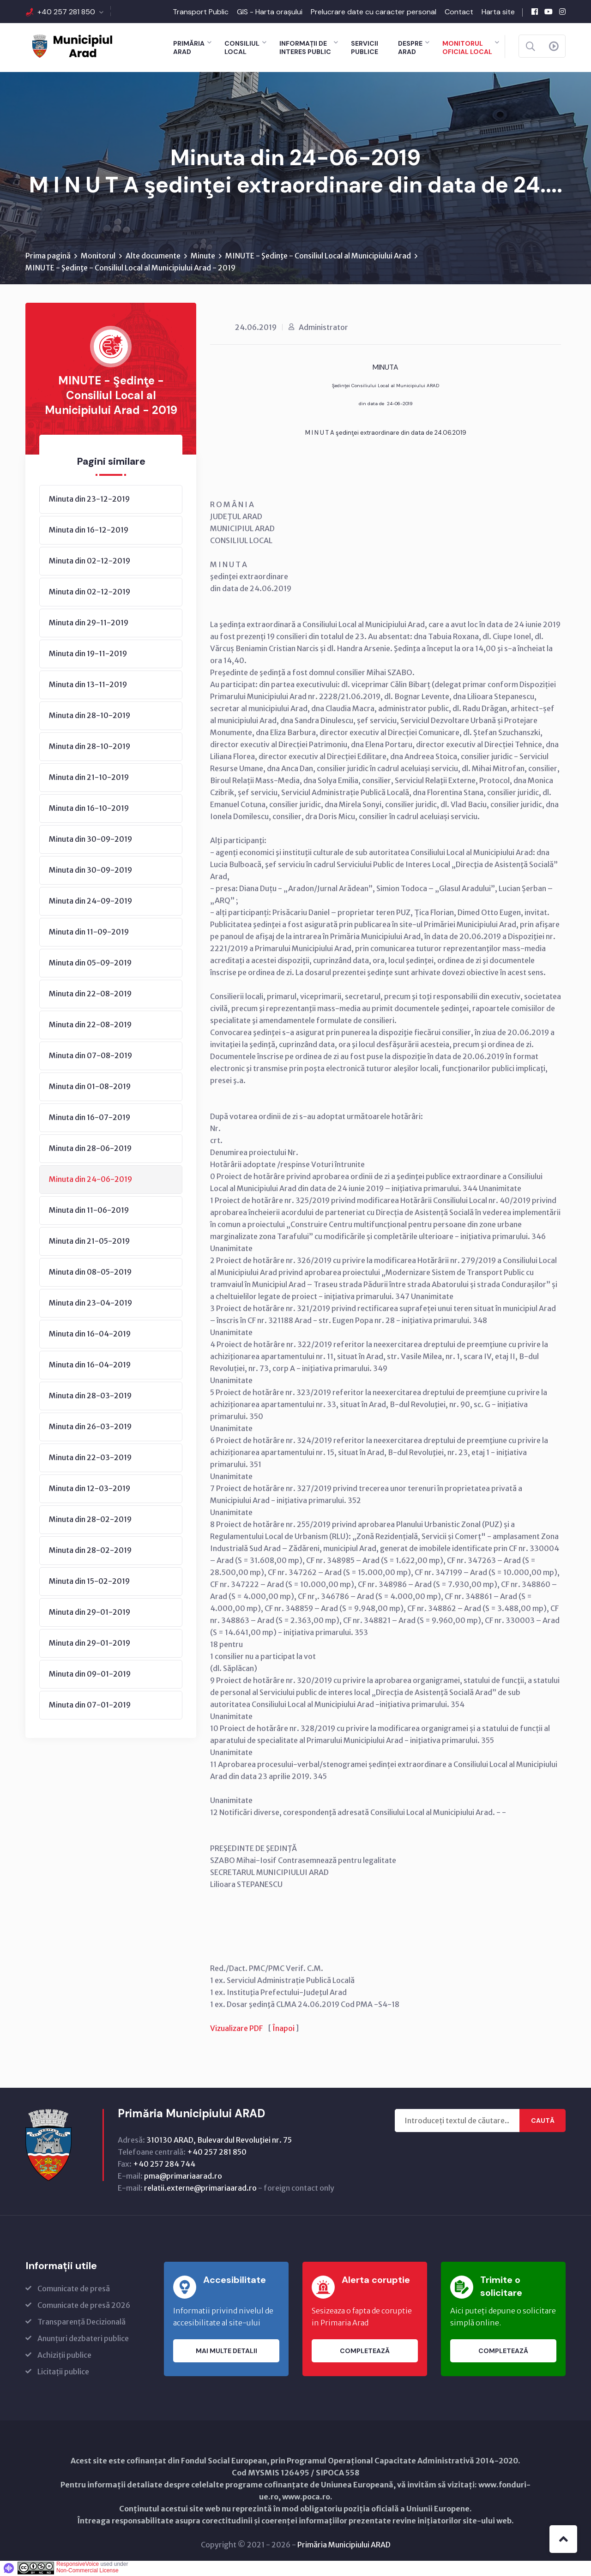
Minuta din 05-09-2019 (90, 963)
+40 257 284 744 (164, 2164)
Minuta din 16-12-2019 (88, 530)
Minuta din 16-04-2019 (90, 1334)
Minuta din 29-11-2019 (88, 623)
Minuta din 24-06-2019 (90, 1179)
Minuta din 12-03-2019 (89, 1488)
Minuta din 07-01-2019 (90, 1705)
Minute (203, 256)
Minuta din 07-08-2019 (90, 1055)
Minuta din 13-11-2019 (88, 684)
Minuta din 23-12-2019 (89, 499)
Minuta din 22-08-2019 (90, 994)
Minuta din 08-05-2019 (90, 1272)
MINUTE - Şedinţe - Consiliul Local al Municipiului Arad (318, 256)
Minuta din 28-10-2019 (89, 715)
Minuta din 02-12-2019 (89, 561)
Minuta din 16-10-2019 (89, 808)
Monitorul (98, 256)
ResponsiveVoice (77, 2565)
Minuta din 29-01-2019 (89, 1612)
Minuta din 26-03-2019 (90, 1427)
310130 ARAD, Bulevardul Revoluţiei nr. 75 (219, 2140)
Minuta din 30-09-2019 (90, 839)
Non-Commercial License (87, 2571)
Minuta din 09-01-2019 (90, 1674)
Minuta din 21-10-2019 (89, 777)
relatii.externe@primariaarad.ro (200, 2188)
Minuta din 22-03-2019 (90, 1457)
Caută (543, 2121)
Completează (365, 2351)
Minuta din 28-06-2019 (90, 1148)
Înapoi (283, 2029)
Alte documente (153, 256)
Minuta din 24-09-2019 (90, 901)
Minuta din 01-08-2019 (90, 1086)
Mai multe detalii (226, 2351)
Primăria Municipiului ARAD (344, 2545)
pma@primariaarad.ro (183, 2176)
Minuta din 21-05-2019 (89, 1241)
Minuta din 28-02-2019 (90, 1519)
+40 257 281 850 (66, 12)
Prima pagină (48, 256)
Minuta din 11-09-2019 (89, 932)
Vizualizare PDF (236, 2029)
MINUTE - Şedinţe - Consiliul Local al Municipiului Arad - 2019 (130, 268)
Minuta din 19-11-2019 (88, 654)
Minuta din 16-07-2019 (89, 1117)
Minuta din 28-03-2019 (90, 1396)
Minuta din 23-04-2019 (90, 1303)
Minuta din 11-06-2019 (89, 1210)
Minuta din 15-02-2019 (89, 1581)
